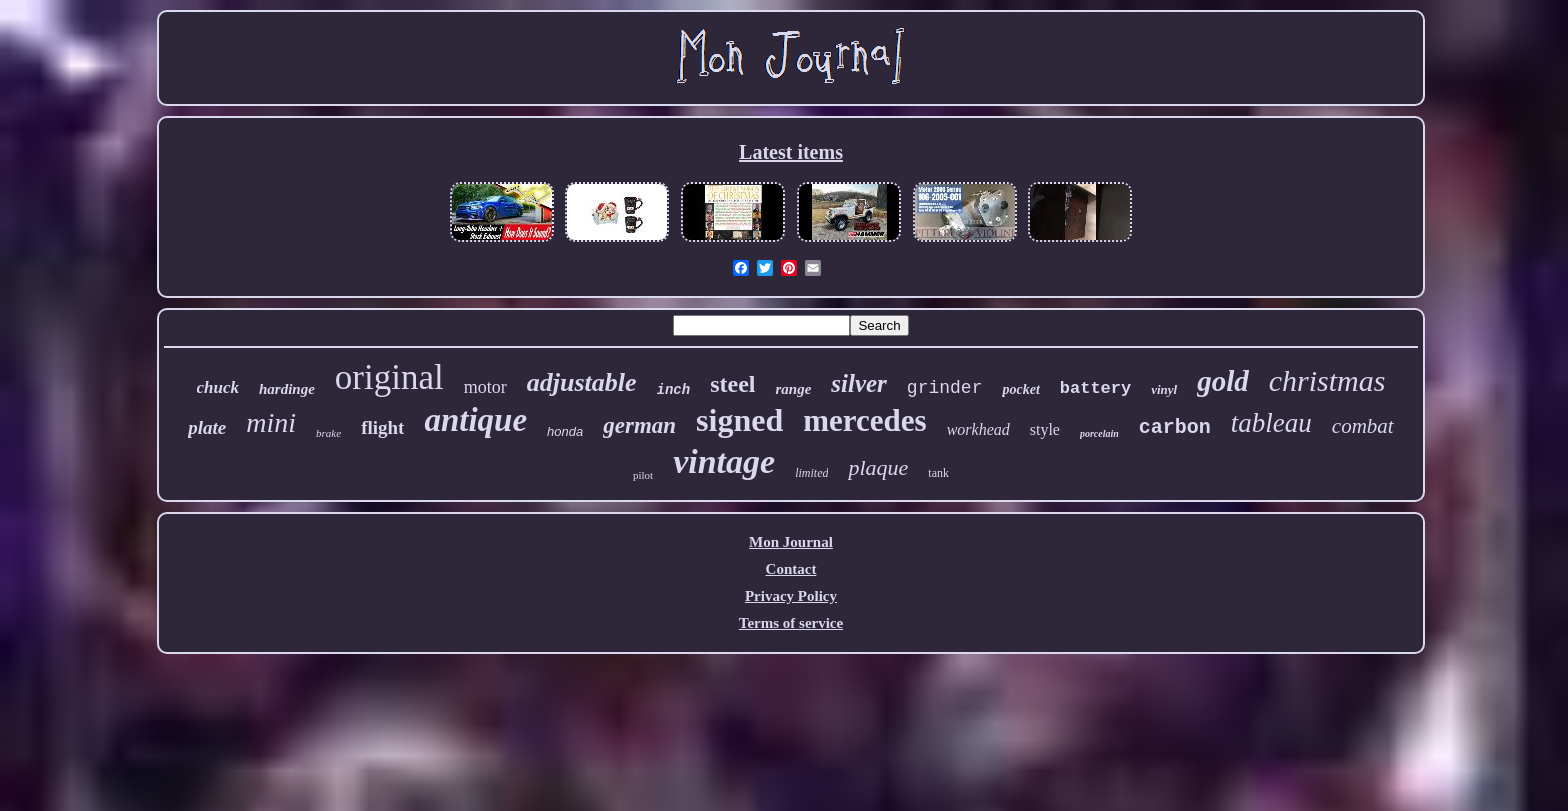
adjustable (582, 382)
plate (207, 427)
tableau (1271, 423)
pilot (643, 475)
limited (811, 473)
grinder (945, 388)
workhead (978, 429)
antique (475, 420)
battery (1095, 388)
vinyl (1164, 389)
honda (565, 431)
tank (938, 473)
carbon (1175, 427)
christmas (1327, 380)
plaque (878, 467)
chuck (218, 387)
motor (485, 387)
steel (732, 384)
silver (859, 383)
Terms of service (791, 623)
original (389, 377)
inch (674, 390)
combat (1363, 426)
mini (271, 422)
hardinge (287, 389)
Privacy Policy (791, 596)
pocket (1020, 389)
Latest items (791, 152)
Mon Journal (791, 542)
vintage (724, 461)
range (793, 389)
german (639, 425)
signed (739, 420)
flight (382, 427)
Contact (791, 569)
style (1045, 429)
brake (328, 433)
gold (1223, 381)
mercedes (864, 420)
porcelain (1099, 433)
